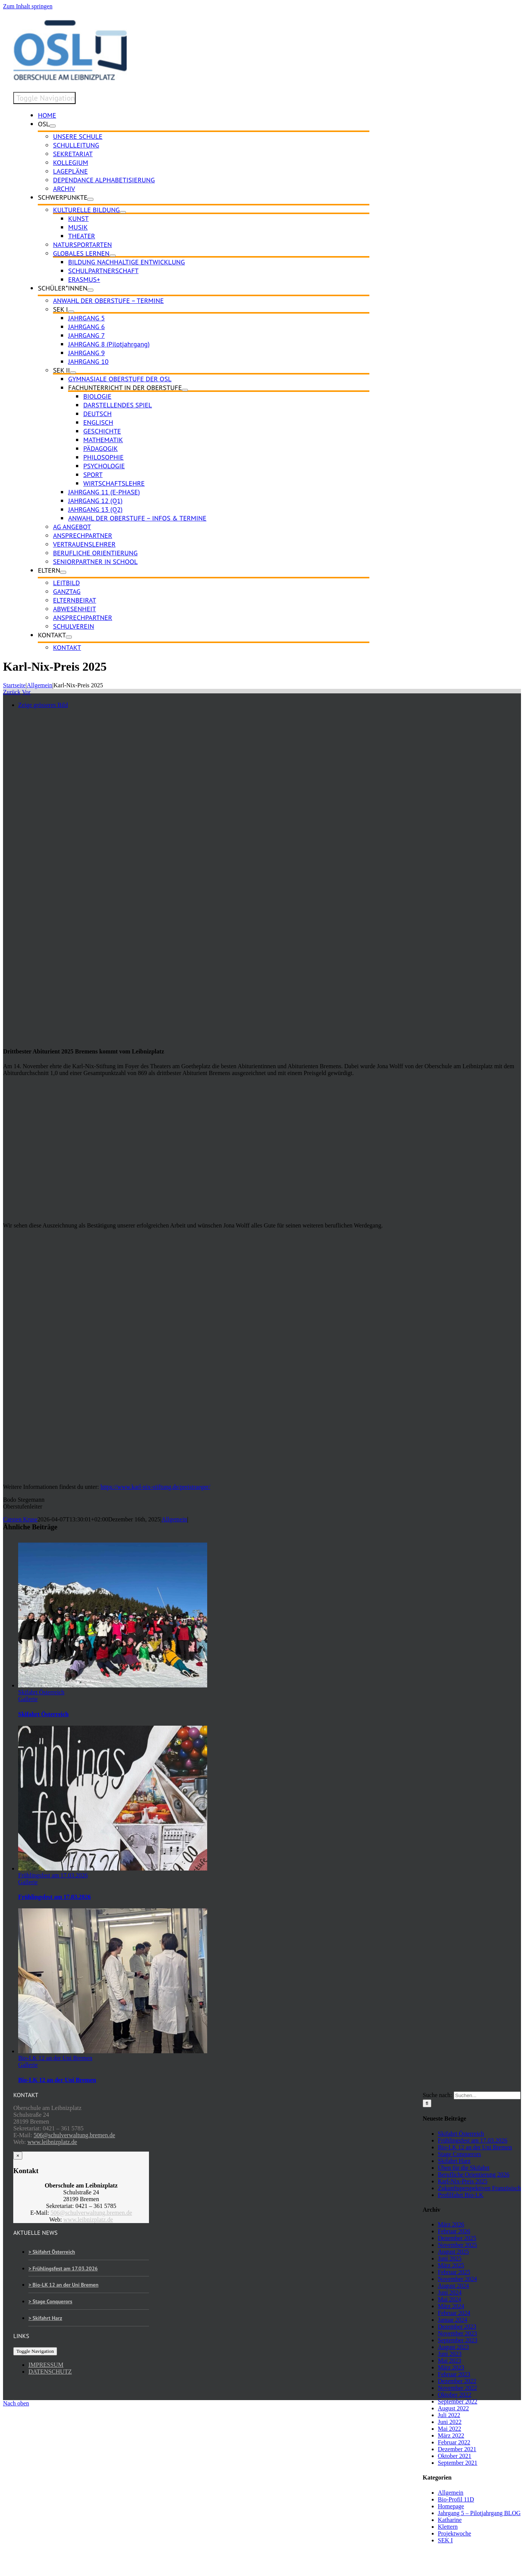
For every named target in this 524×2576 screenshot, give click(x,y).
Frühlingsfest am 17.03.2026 (53, 1875)
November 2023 (457, 2333)
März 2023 (451, 2367)
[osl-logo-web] (70, 78)
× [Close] (17, 2155)
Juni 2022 (450, 2422)
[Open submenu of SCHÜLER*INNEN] (90, 290)
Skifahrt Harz (454, 2161)
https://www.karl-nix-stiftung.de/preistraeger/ (155, 1487)
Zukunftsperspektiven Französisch (479, 2188)
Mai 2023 (449, 2360)
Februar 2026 (454, 2231)
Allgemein (174, 1519)
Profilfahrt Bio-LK (460, 2195)
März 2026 (451, 2224)
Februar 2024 (454, 2313)
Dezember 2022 (457, 2381)
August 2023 (453, 2347)
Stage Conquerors (459, 2154)
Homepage (451, 2506)
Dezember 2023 (457, 2326)
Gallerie (28, 1699)
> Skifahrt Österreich (51, 2251)
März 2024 (451, 2306)
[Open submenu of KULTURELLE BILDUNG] (123, 212)
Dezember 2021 (457, 2449)
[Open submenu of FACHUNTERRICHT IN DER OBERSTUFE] (185, 390)
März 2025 (451, 2265)
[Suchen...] (487, 2095)
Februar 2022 (454, 2442)
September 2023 (457, 2340)
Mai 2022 (449, 2428)
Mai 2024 (449, 2299)
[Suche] (427, 2103)
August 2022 (453, 2408)
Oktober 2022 (454, 2394)
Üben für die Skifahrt (463, 2167)
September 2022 (457, 2401)
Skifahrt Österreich (41, 1692)
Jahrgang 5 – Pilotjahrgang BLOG (479, 2513)
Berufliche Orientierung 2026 (473, 2174)
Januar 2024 (452, 2320)
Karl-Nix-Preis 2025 (462, 2181)
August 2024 (453, 2285)
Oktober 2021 (454, 2456)
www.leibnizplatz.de (52, 2142)
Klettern (447, 2526)
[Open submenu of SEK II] (73, 372)
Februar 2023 (454, 2374)
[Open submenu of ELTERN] (63, 572)
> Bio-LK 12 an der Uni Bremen (63, 2284)
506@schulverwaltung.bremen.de (74, 2135)
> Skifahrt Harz (45, 2318)
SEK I (445, 2540)
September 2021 (457, 2462)
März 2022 (451, 2435)
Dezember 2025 (457, 2238)
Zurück (11, 692)
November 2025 (457, 2245)
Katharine (450, 2520)
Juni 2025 (450, 2258)
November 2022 (457, 2388)
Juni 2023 (450, 2354)
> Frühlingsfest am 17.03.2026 (63, 2268)
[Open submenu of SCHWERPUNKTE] (90, 199)
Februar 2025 (454, 2272)
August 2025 (453, 2251)
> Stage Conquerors (50, 2301)
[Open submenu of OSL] (53, 125)
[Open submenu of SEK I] (71, 312)
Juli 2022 (449, 2415)
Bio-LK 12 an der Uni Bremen (55, 2058)
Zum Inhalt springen (28, 6)
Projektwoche (454, 2533)
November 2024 (457, 2279)
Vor (26, 692)
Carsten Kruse (20, 1519)
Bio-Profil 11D (456, 2499)
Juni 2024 (450, 2292)
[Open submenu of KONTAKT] (69, 637)
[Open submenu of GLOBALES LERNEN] (113, 256)
